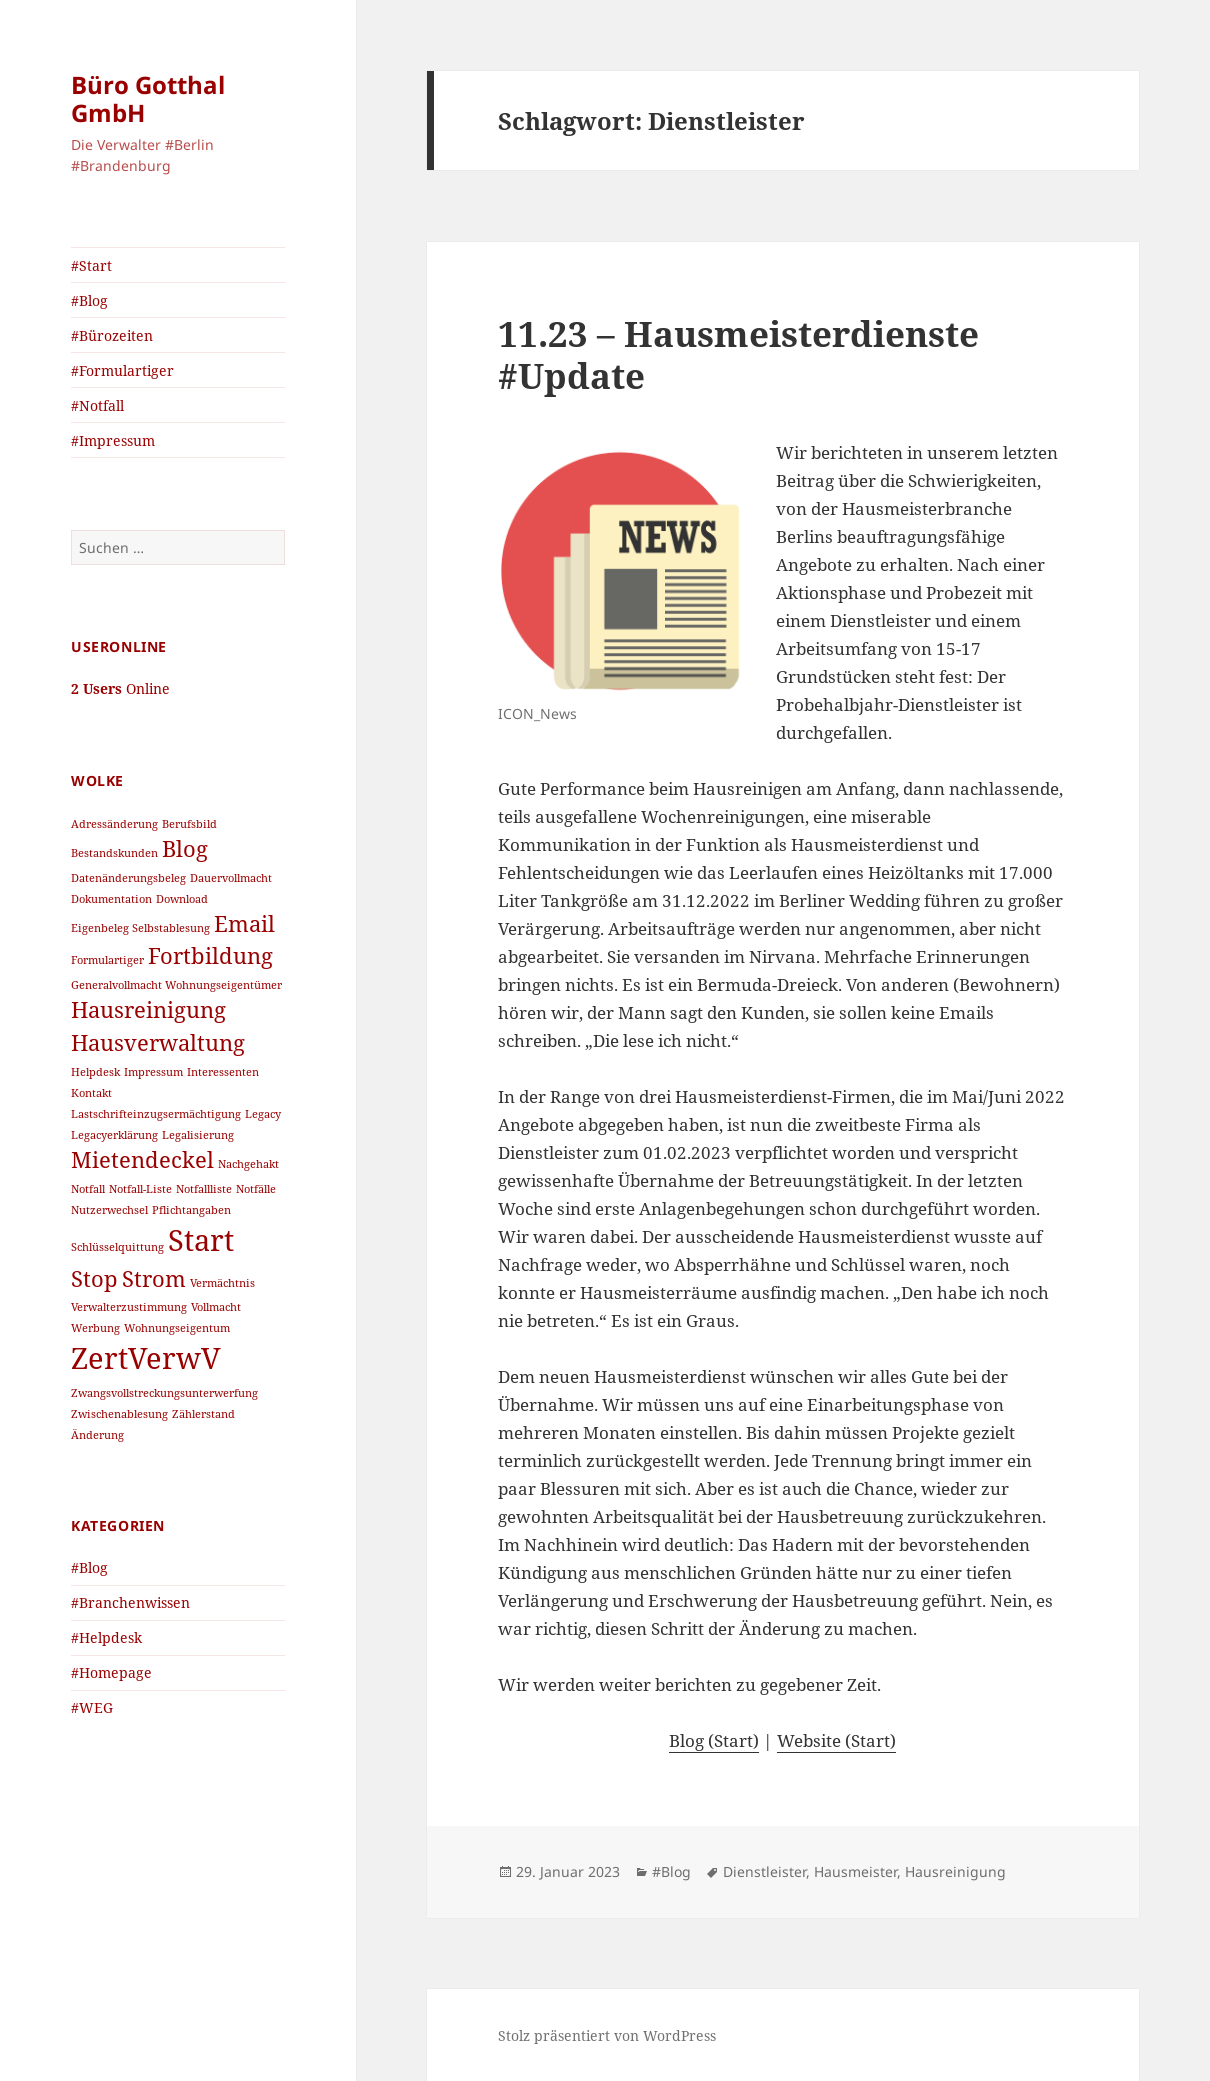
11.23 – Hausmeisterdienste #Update (738, 354)
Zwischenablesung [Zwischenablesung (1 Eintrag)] (119, 1414)
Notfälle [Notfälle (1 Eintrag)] (256, 1189)
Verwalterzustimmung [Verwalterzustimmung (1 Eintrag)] (129, 1307)
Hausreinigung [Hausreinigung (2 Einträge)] (148, 1009)
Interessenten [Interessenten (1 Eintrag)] (223, 1072)
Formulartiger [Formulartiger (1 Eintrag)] (107, 960)
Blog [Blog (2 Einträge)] (185, 848)
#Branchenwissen (130, 1602)
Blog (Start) (714, 1740)
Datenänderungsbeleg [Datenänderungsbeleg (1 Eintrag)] (128, 878)
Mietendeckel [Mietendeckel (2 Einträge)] (142, 1159)
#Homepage (111, 1672)
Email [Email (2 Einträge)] (244, 923)
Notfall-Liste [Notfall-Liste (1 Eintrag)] (140, 1189)
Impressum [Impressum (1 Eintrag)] (153, 1072)
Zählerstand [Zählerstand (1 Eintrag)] (203, 1414)
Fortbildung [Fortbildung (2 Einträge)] (210, 955)
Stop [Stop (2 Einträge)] (94, 1278)
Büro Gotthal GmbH (148, 98)
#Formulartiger (122, 370)
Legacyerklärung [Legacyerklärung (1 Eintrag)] (114, 1135)
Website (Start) (836, 1740)
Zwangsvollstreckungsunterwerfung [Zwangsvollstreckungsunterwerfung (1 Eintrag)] (164, 1393)
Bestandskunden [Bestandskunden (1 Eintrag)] (114, 853)
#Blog (89, 300)
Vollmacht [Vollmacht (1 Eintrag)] (216, 1307)
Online (120, 688)
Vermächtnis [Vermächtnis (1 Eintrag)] (222, 1283)
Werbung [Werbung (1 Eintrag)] (95, 1328)
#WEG (92, 1707)
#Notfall (97, 405)
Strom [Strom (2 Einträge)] (154, 1278)
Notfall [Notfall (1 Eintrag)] (88, 1189)
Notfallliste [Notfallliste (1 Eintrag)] (204, 1189)
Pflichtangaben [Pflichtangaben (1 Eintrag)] (191, 1210)
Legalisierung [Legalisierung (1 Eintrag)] (198, 1135)
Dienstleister (764, 1871)
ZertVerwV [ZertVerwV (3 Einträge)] (146, 1358)
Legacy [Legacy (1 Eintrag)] (263, 1114)
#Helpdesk (106, 1637)
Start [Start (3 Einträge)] (201, 1240)
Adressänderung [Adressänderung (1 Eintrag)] (114, 824)
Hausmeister (855, 1871)
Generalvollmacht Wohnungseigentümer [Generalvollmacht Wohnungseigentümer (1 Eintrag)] (176, 985)
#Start (91, 265)
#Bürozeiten (112, 335)
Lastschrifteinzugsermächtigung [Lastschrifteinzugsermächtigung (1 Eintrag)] (156, 1114)
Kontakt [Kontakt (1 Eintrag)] (91, 1093)
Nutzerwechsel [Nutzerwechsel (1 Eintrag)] (109, 1210)
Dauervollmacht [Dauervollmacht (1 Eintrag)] (231, 878)
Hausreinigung (955, 1871)
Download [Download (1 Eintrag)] (182, 899)
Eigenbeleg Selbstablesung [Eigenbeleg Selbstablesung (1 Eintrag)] (140, 928)
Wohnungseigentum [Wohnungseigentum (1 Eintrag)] (177, 1328)
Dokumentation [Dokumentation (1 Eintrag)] (111, 899)
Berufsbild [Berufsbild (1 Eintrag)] (189, 824)
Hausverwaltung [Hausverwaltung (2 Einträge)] (158, 1042)
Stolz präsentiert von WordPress (607, 2035)
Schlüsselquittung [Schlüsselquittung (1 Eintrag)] (117, 1247)
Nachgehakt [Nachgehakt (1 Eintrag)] (248, 1164)
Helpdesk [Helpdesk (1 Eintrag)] (95, 1072)
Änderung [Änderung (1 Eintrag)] (97, 1435)
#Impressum (113, 440)
